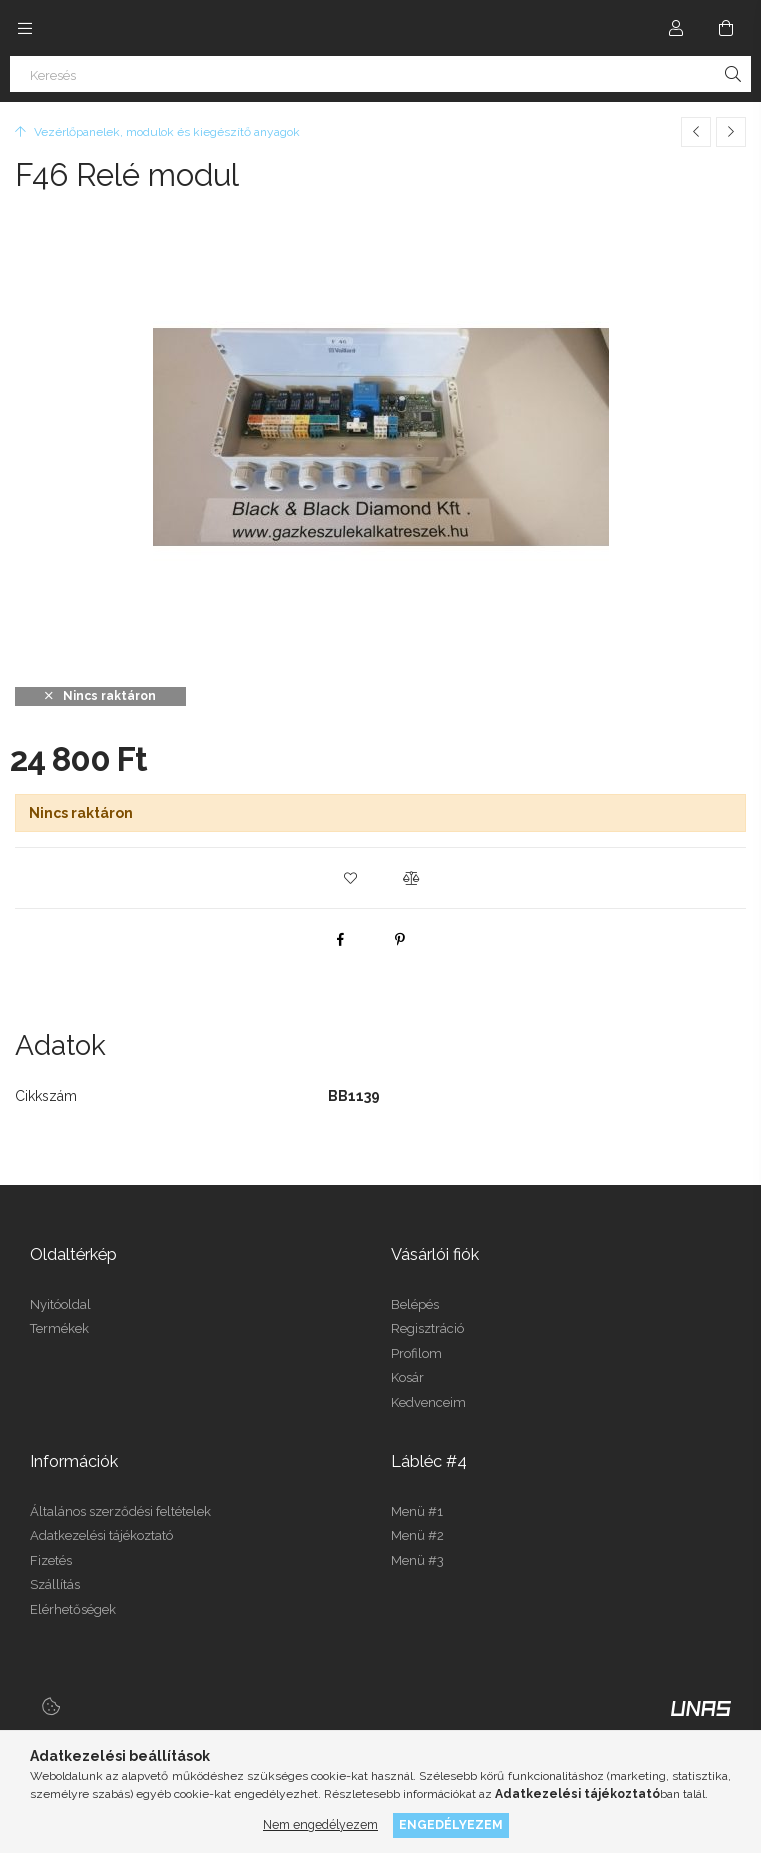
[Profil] (676, 28)
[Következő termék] (731, 132)
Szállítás (55, 1584)
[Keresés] (380, 74)
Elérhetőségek (73, 1609)
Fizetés (51, 1560)
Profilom (416, 1353)
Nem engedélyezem (320, 1824)
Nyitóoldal (60, 1304)
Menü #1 (417, 1511)
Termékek (59, 1328)
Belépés (415, 1304)
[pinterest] (400, 939)
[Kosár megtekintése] (726, 28)
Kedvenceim (428, 1402)
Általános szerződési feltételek (120, 1511)
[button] (351, 878)
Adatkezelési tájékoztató (101, 1535)
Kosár (407, 1377)
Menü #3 (417, 1560)
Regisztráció (427, 1328)
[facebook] (340, 939)
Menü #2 (417, 1535)
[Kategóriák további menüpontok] (25, 28)
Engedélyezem (451, 1824)
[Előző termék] (696, 132)
